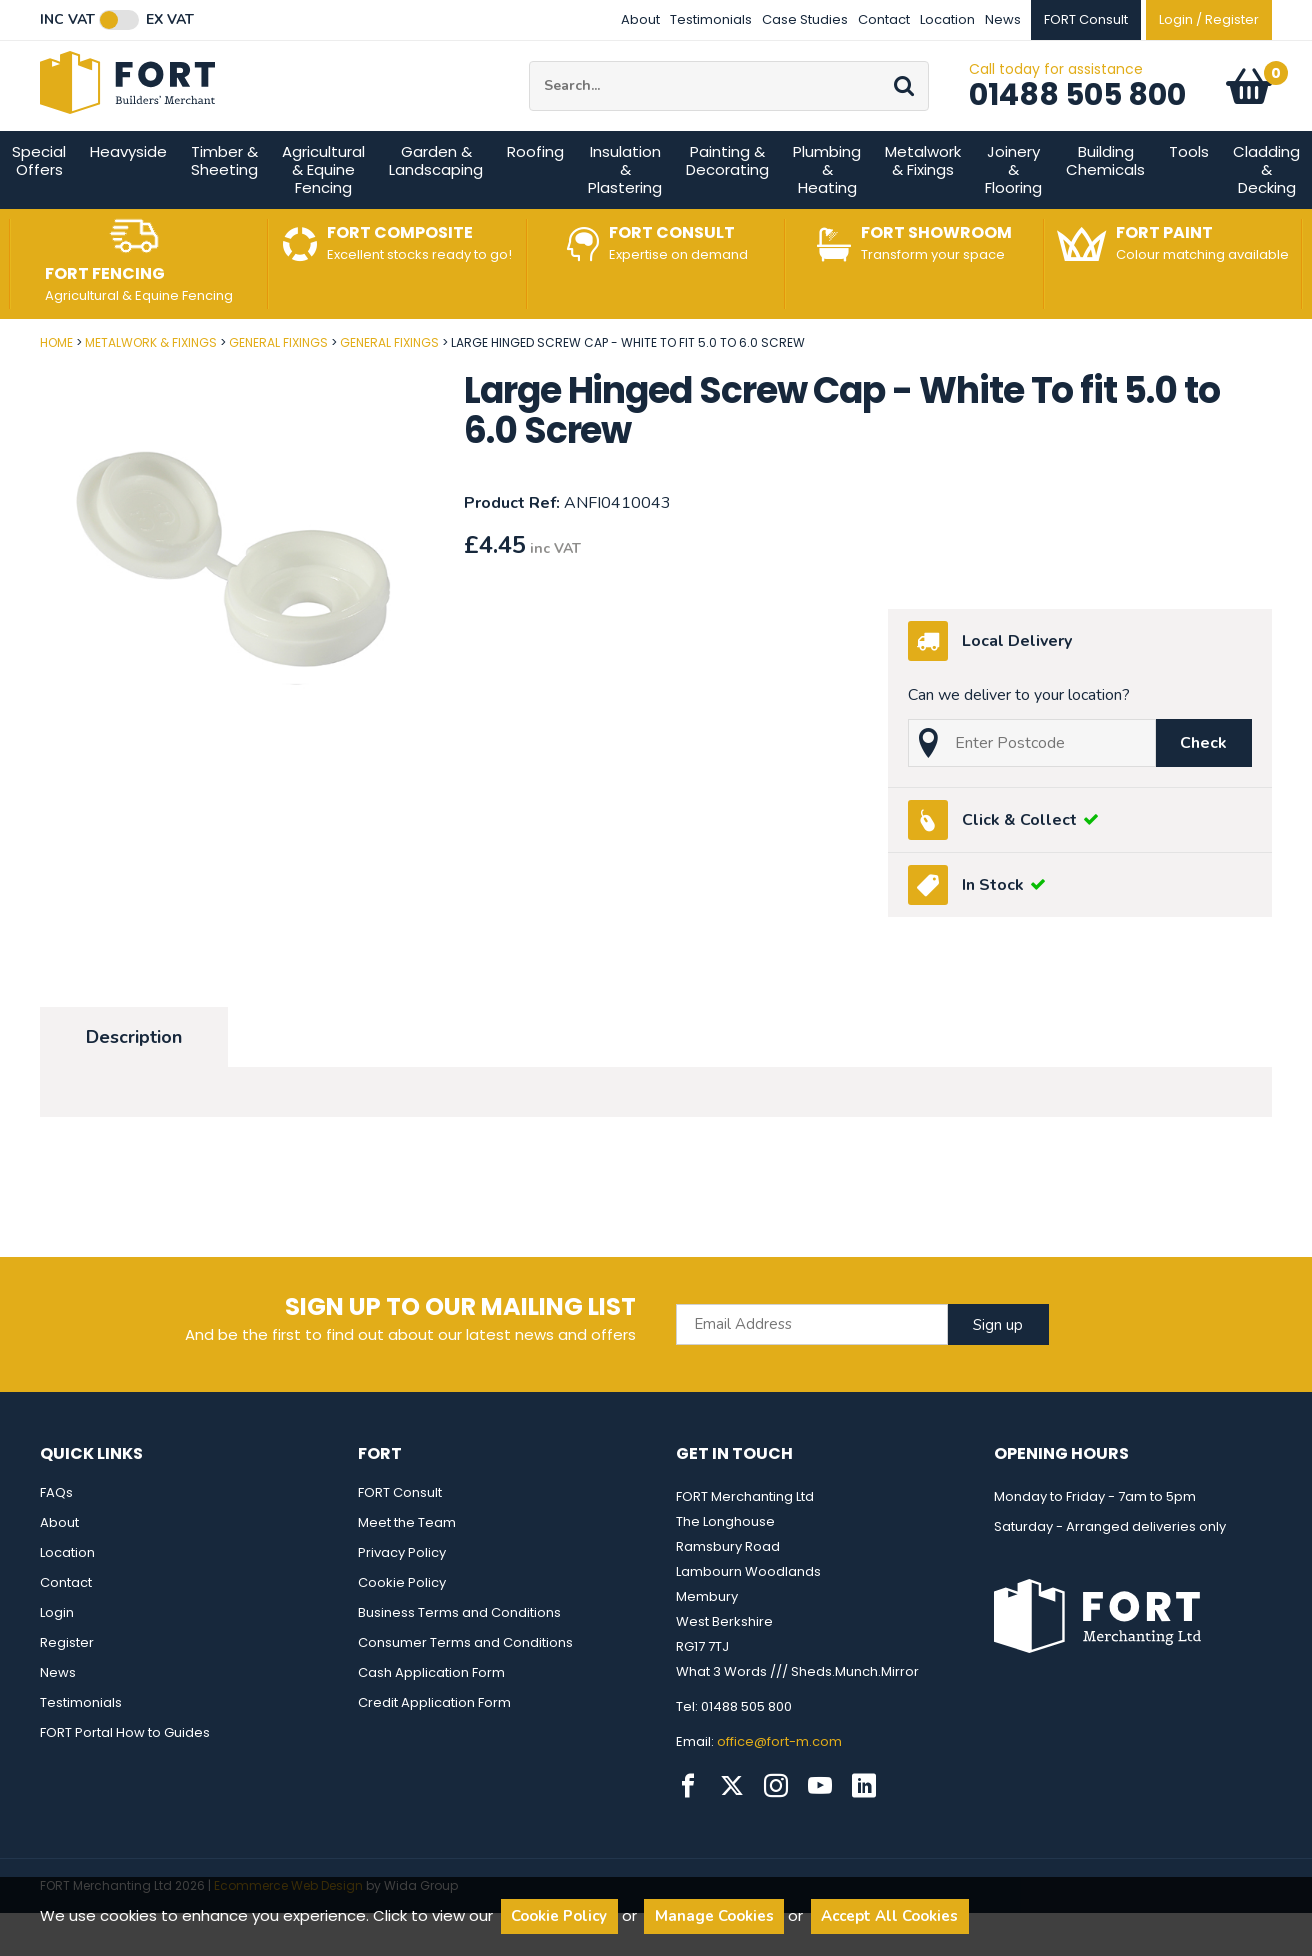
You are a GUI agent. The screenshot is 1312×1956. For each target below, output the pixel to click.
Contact (884, 19)
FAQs (56, 1536)
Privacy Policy (402, 1596)
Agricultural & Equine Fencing (323, 213)
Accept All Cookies (889, 1916)
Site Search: (529, 83)
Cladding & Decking (1266, 213)
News (1003, 19)
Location (947, 19)
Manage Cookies (714, 1916)
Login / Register (1209, 19)
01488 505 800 (1077, 117)
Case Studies (805, 19)
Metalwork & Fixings (923, 204)
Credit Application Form (434, 1746)
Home (56, 386)
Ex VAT (170, 20)
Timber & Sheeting (224, 204)
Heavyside (128, 195)
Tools (1189, 195)
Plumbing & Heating (827, 213)
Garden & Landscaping (436, 204)
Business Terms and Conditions (459, 1656)
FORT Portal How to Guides (125, 1776)
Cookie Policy (402, 1626)
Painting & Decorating (727, 204)
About (640, 19)
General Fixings (278, 386)
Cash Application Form (431, 1716)
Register (67, 1686)
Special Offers (39, 204)
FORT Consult (400, 1536)
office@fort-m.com (779, 1785)
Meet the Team (407, 1566)
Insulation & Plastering (625, 213)
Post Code (0, 379)
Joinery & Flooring (1013, 213)
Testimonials (711, 19)
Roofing (535, 195)
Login (57, 1656)
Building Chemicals (1105, 204)
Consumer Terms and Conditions (465, 1686)
